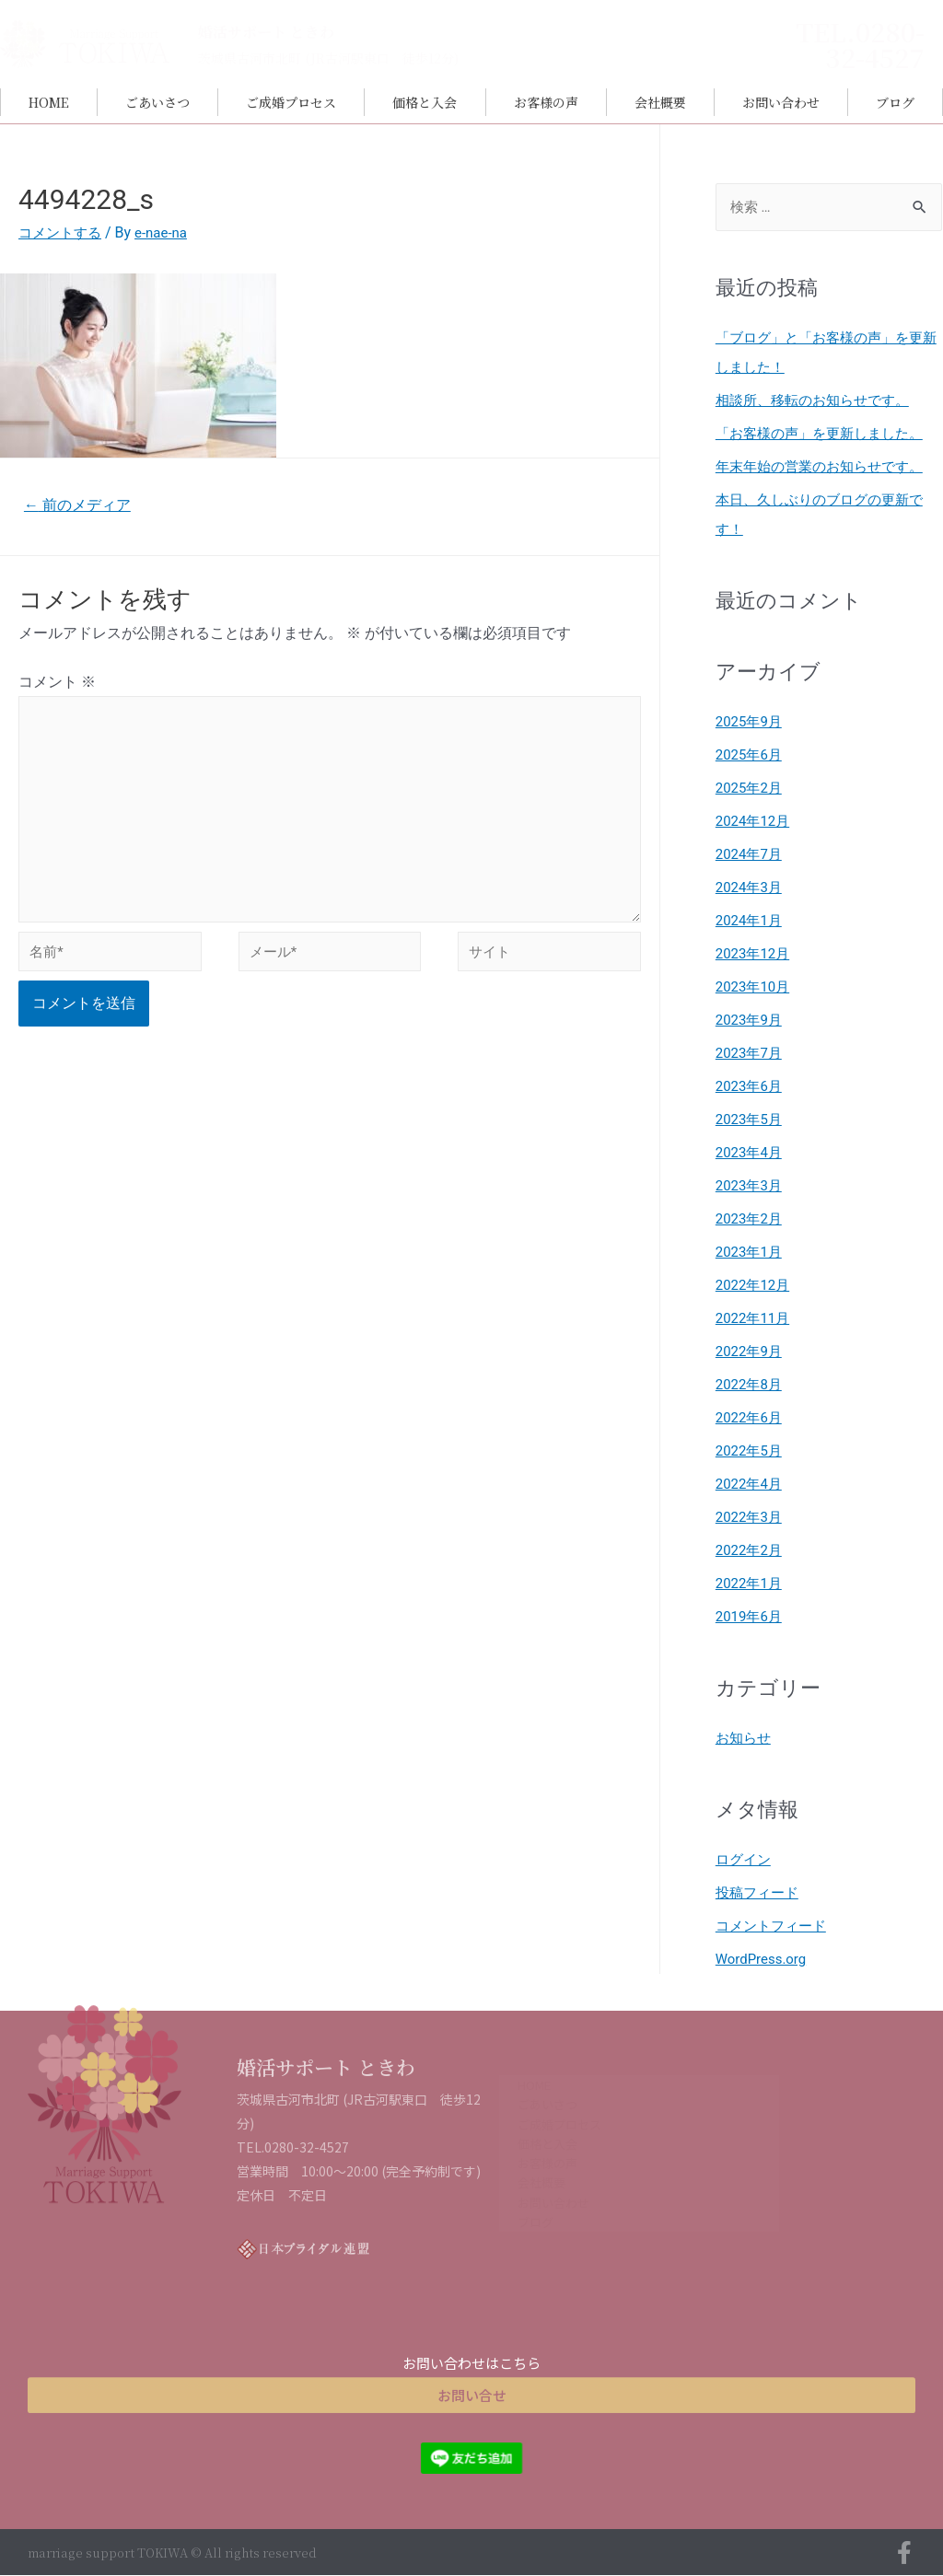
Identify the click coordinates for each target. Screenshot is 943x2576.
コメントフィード (774, 1926)
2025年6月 (751, 755)
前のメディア (82, 505)
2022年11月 (755, 1319)
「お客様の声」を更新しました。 (826, 434)
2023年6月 (751, 1087)
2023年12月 (755, 954)
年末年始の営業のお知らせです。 (826, 467)
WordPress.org (764, 1959)
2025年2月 (751, 788)
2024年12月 (755, 821)
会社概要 (660, 102)
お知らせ (745, 1738)
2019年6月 (751, 1617)
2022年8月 (751, 1385)
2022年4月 (751, 1484)
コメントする (62, 232)
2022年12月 (755, 1285)
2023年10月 (755, 987)
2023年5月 (751, 1120)
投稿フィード (760, 1893)
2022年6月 (751, 1418)
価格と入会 (424, 102)
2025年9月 (751, 722)
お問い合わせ (781, 102)
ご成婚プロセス (291, 102)
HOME (49, 102)
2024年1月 (751, 921)
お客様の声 (546, 102)
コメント (57, 684)
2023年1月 (751, 1252)
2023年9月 (751, 1020)
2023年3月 (751, 1186)
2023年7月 (751, 1053)
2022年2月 (751, 1551)
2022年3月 (751, 1517)
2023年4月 (751, 1153)
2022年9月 (751, 1352)
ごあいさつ (157, 102)
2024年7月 (751, 855)
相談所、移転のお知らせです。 (819, 401)
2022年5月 (751, 1451)
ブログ (895, 102)
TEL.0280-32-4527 (860, 44)
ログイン (745, 1860)
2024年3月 (751, 888)
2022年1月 (751, 1584)
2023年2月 (751, 1219)
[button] (471, 2378)
